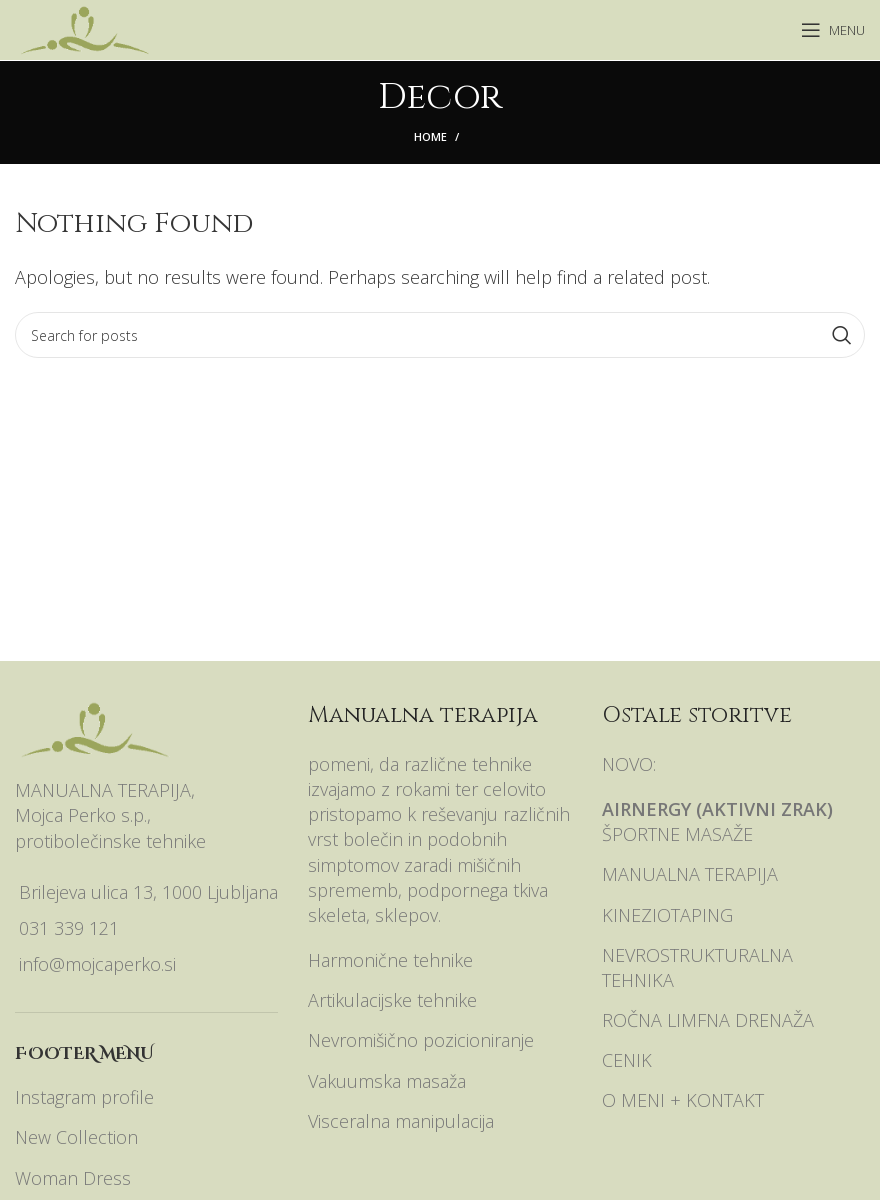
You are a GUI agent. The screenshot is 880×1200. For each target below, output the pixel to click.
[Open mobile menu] (833, 30)
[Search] (440, 335)
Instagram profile (84, 1097)
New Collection (76, 1137)
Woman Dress (73, 1178)
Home (430, 136)
